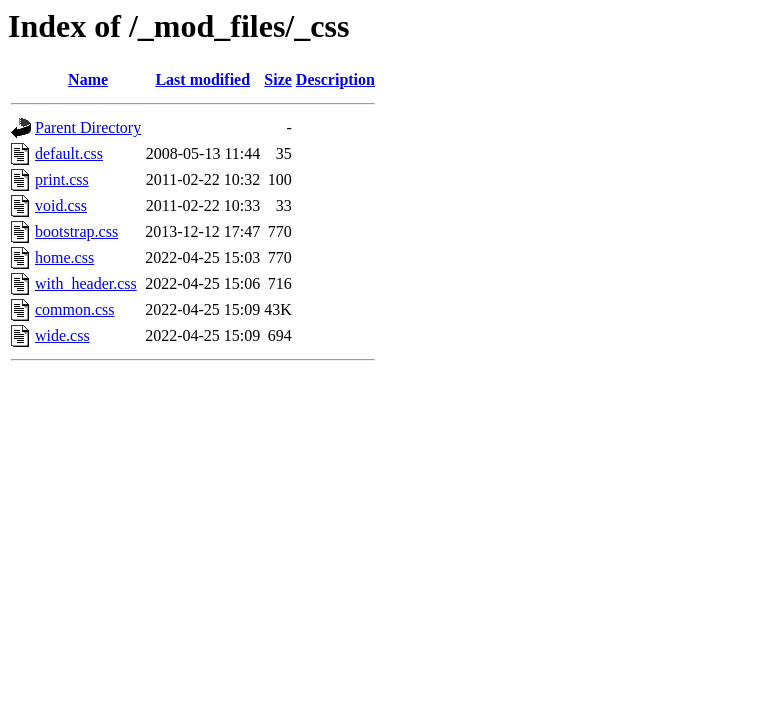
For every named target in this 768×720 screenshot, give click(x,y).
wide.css (62, 335)
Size (278, 79)
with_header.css (86, 283)
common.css (75, 309)
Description (335, 79)
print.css (62, 179)
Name (88, 79)
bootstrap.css (76, 231)
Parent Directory (88, 127)
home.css (64, 257)
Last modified (202, 79)
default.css (69, 153)
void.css (61, 205)
